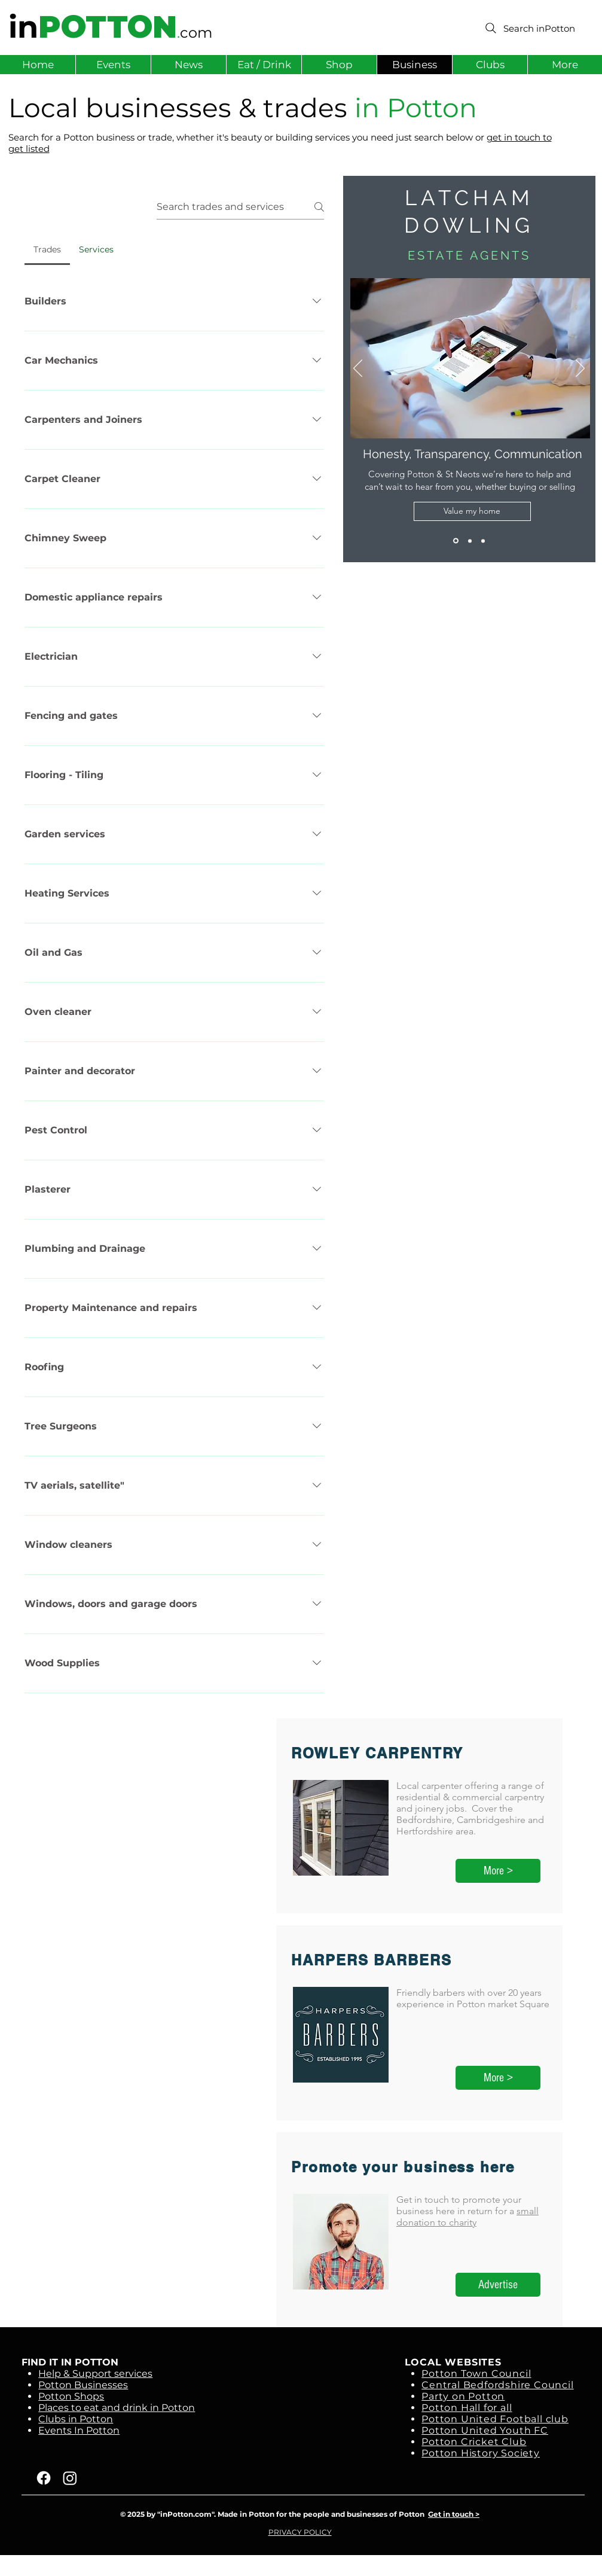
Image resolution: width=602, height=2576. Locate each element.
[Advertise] (498, 2285)
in (23, 26)
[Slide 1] (483, 540)
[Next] (580, 369)
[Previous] (357, 369)
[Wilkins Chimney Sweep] (470, 540)
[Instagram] (70, 2478)
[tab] (47, 249)
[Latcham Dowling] (456, 541)
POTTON (107, 26)
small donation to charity (467, 2216)
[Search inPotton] (529, 28)
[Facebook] (44, 2478)
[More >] (498, 1871)
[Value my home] (472, 511)
